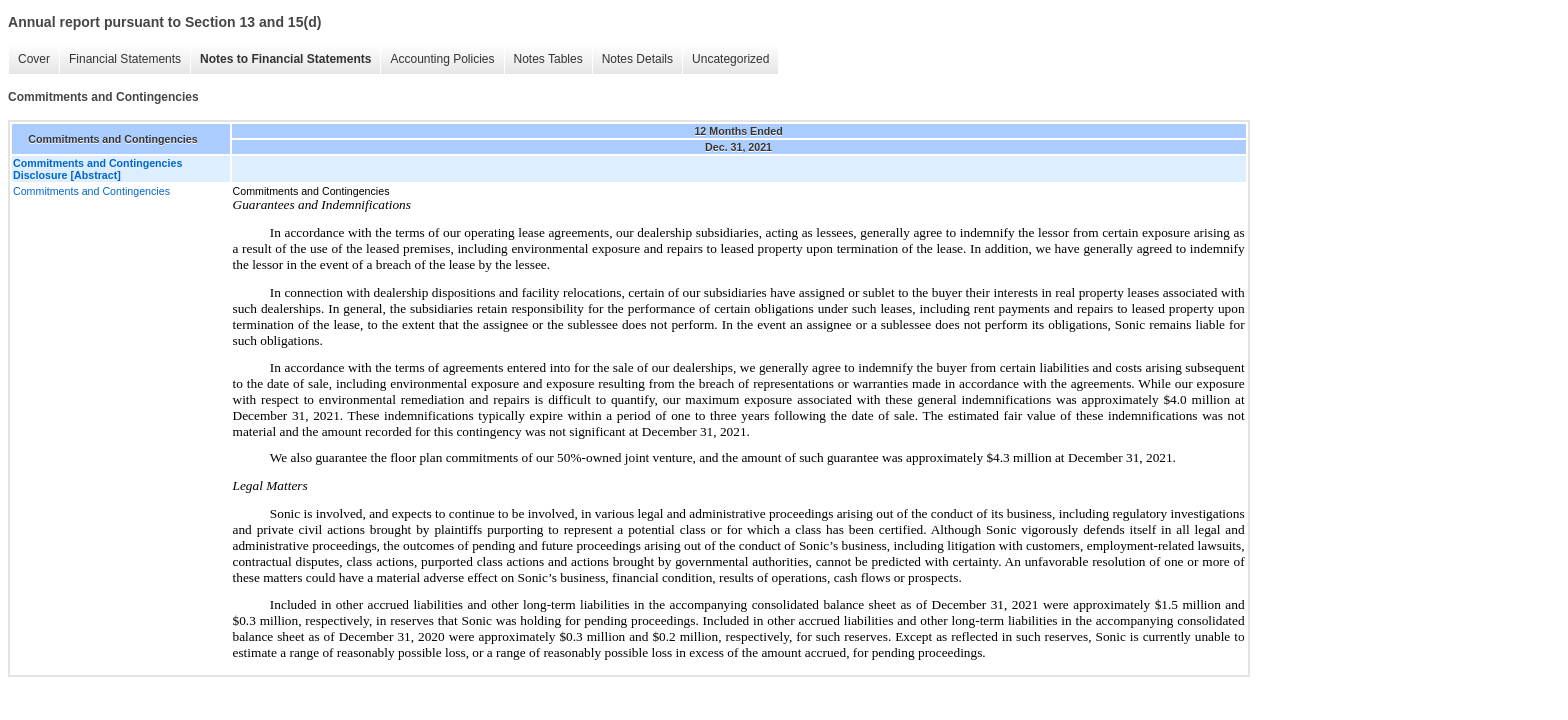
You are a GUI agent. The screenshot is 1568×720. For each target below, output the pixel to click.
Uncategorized (730, 59)
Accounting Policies (442, 59)
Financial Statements (125, 59)
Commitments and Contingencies (91, 191)
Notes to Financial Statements (285, 59)
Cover (34, 59)
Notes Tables (548, 59)
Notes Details (637, 59)
